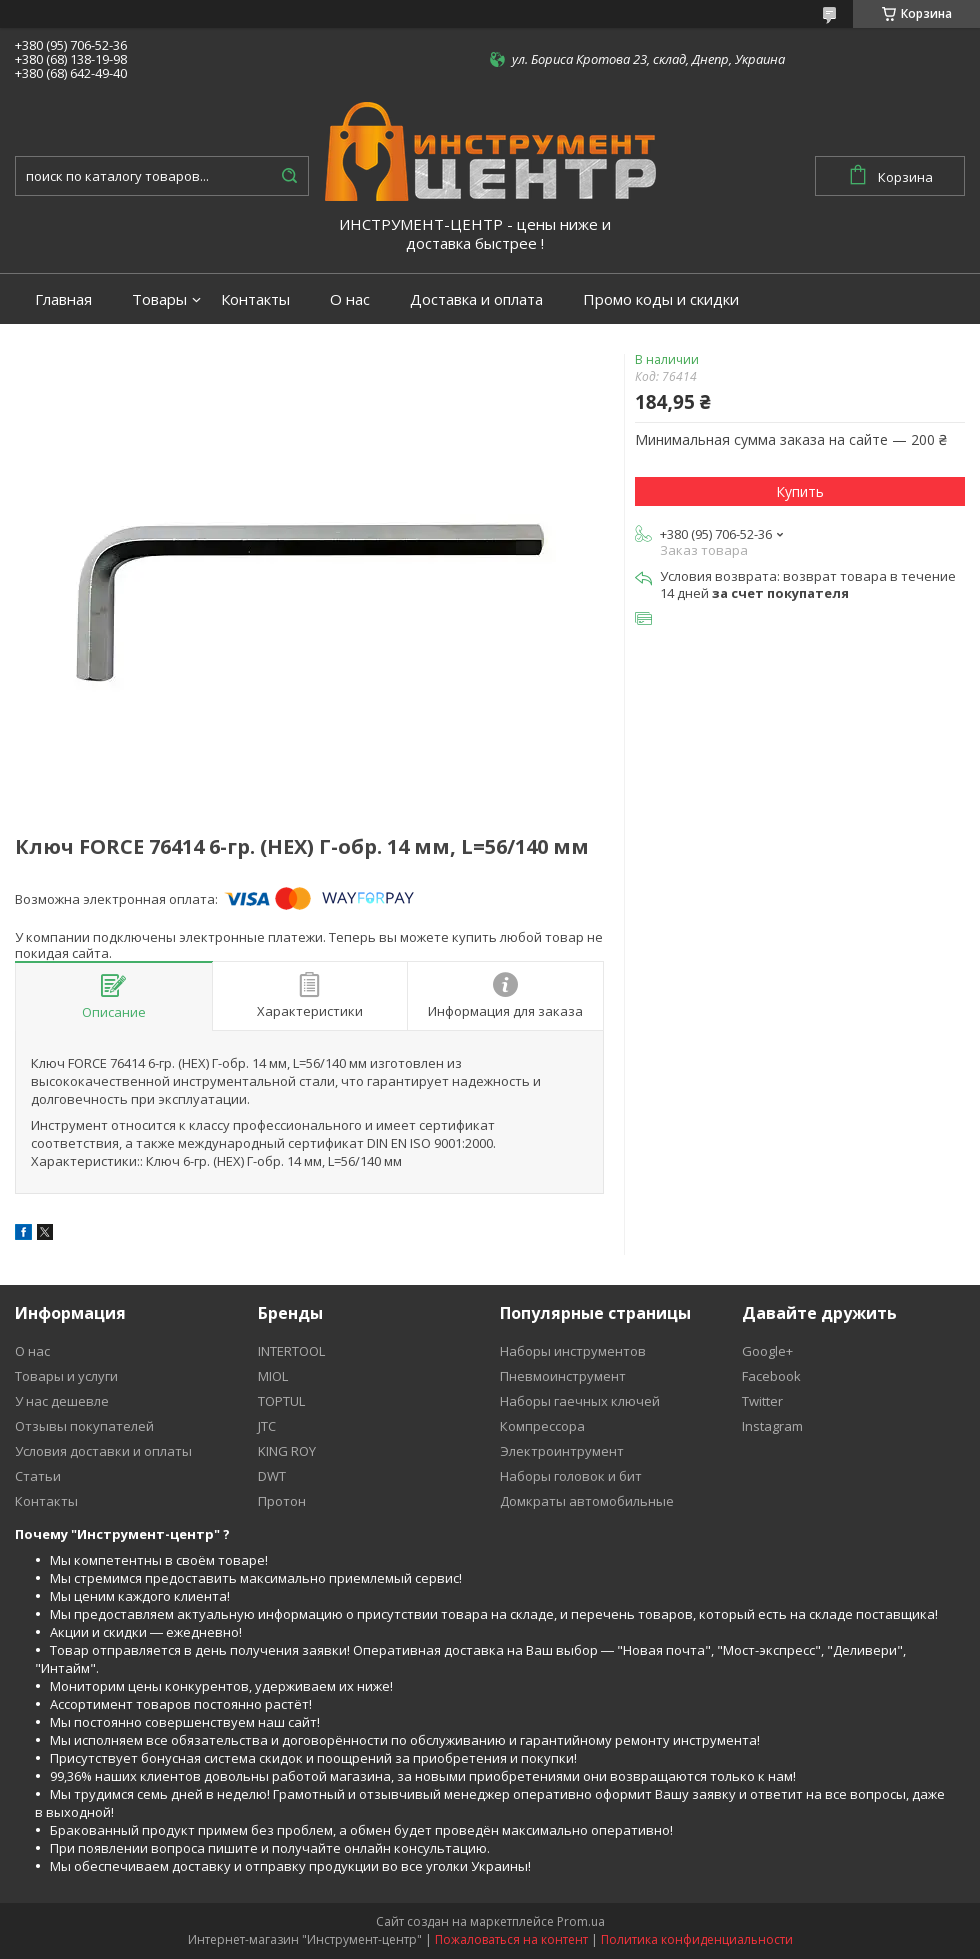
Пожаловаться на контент (511, 1939)
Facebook (771, 1376)
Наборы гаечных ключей (580, 1401)
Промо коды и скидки (661, 299)
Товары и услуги (66, 1376)
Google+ (767, 1351)
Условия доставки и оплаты (103, 1451)
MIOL (273, 1376)
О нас (350, 299)
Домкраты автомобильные (587, 1501)
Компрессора (542, 1426)
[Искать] (289, 176)
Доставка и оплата (476, 299)
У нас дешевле (62, 1401)
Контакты (255, 299)
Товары (159, 299)
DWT (272, 1476)
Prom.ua (581, 1921)
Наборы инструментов (573, 1351)
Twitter (762, 1401)
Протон (282, 1501)
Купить (800, 491)
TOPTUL (281, 1401)
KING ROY (287, 1451)
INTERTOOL (291, 1351)
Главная (63, 299)
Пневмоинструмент (563, 1376)
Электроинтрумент (562, 1451)
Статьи (38, 1476)
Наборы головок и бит (571, 1476)
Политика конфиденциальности (697, 1939)
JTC (267, 1426)
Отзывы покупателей (84, 1426)
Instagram (772, 1426)
